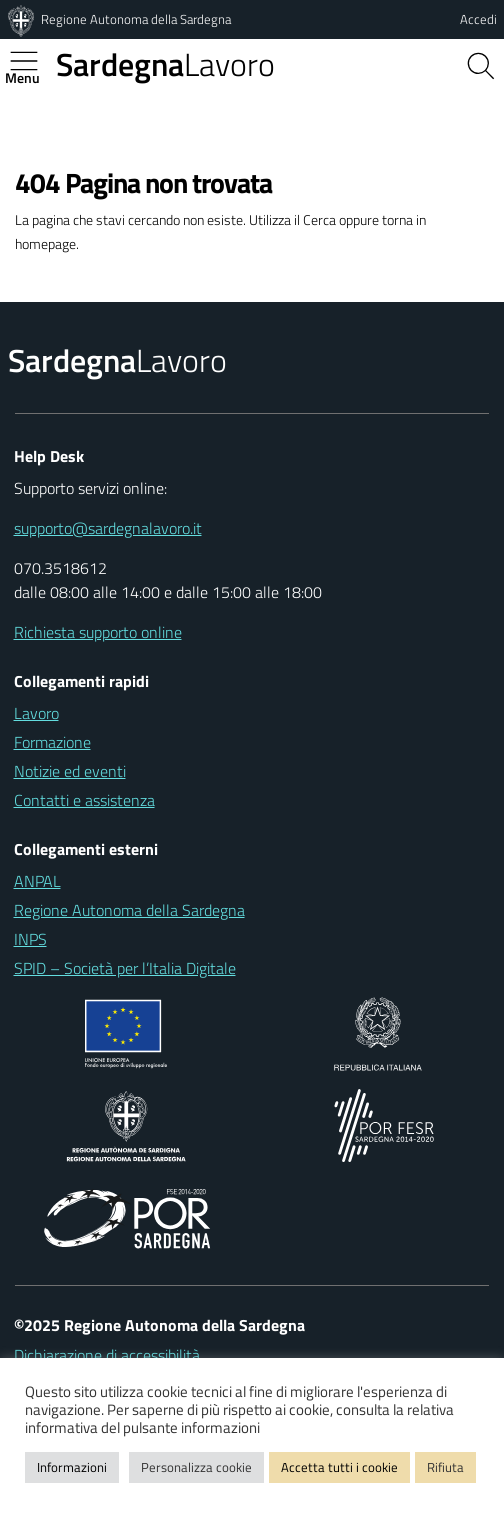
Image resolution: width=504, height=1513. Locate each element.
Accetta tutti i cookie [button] (339, 1467)
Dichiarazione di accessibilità (107, 1355)
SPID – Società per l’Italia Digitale (125, 968)
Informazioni (72, 1467)
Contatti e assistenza (84, 800)
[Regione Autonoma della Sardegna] (23, 19)
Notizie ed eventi (70, 771)
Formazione (52, 742)
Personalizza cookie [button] (196, 1467)
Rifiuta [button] (445, 1467)
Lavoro (165, 64)
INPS (30, 939)
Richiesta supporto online (98, 632)
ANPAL (37, 881)
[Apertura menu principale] (32, 61)
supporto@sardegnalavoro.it (108, 528)
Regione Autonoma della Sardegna (136, 19)
